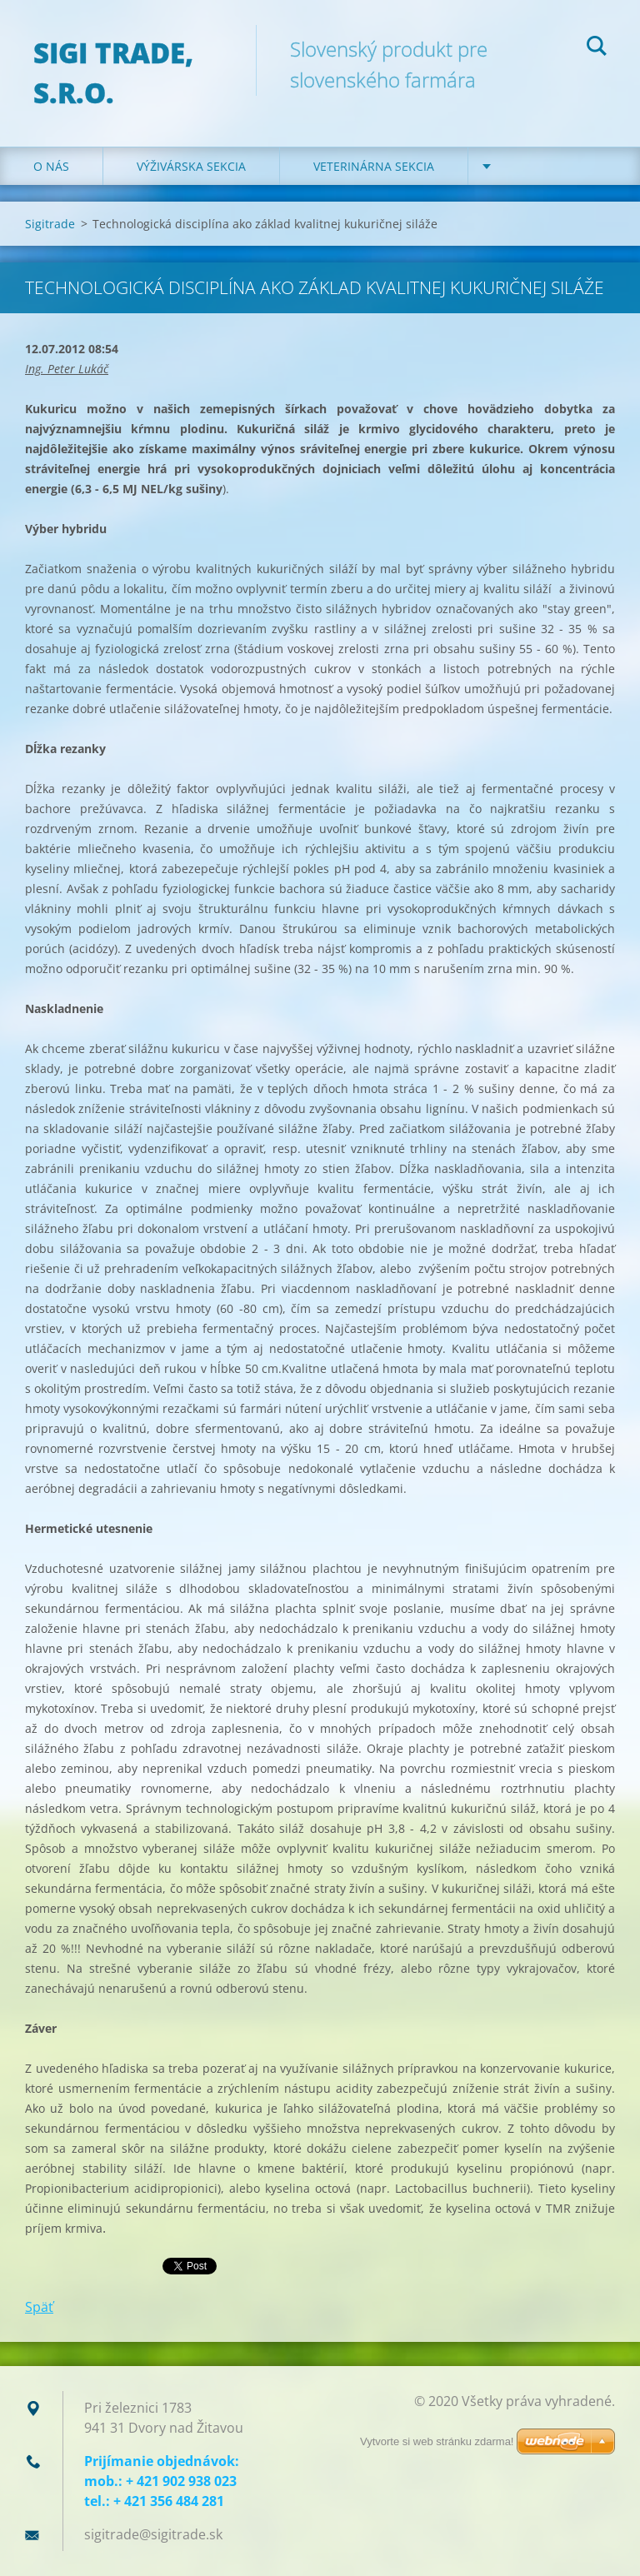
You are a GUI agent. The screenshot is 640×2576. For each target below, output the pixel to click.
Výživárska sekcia (191, 166)
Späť (39, 2307)
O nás (51, 166)
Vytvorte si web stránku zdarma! (436, 2441)
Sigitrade (50, 224)
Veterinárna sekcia (373, 166)
